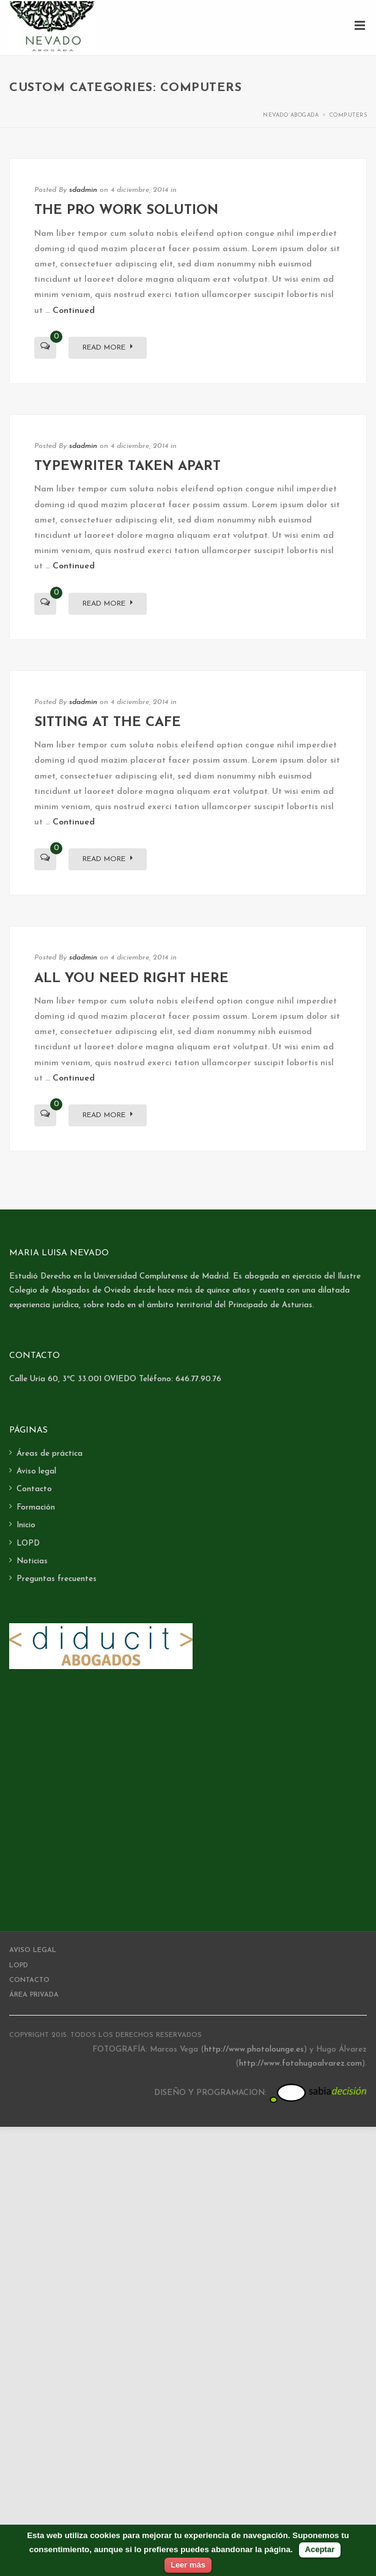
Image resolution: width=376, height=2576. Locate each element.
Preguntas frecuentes (57, 1579)
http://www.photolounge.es (254, 2049)
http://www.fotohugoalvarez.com (300, 2064)
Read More (108, 347)
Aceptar (319, 2549)
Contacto (34, 1489)
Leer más (188, 2564)
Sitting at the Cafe (107, 723)
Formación (36, 1507)
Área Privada (34, 1995)
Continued (74, 310)
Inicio (26, 1525)
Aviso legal (36, 1471)
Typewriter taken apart (127, 467)
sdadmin (83, 190)
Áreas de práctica (50, 1454)
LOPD (28, 1543)
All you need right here (131, 979)
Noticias (32, 1561)
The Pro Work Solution (126, 211)
